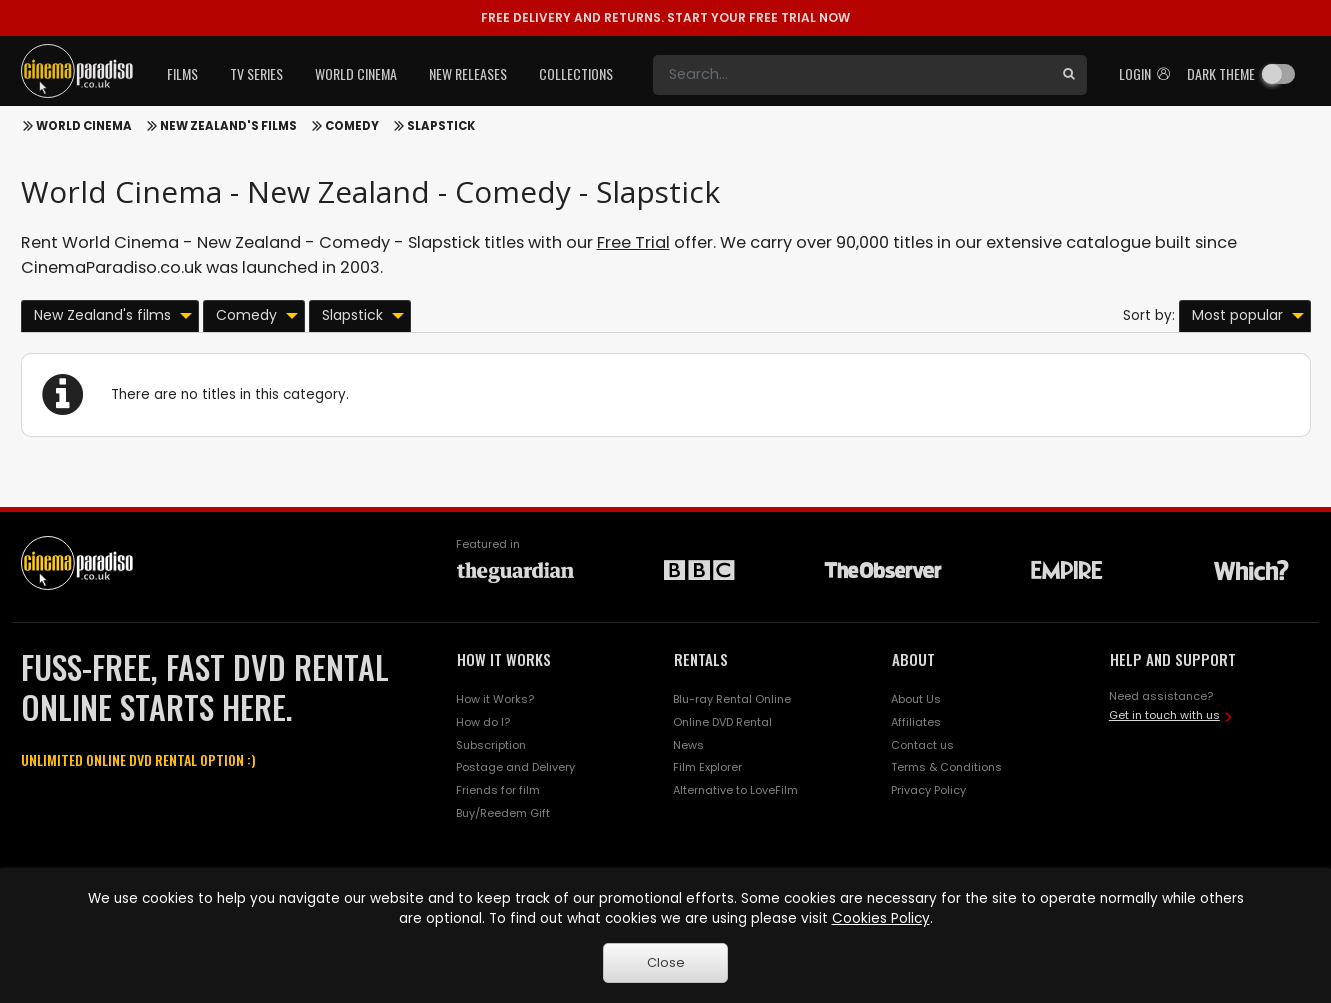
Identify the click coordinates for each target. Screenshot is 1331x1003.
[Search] (852, 75)
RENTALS (701, 659)
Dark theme (1221, 73)
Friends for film (498, 790)
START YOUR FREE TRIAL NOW (665, 17)
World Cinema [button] (356, 73)
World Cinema (84, 126)
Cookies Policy (881, 918)
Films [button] (182, 73)
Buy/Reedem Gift (503, 813)
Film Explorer (707, 767)
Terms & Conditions (946, 767)
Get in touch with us (1164, 715)
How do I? (483, 722)
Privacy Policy (928, 790)
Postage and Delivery (515, 767)
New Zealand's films (228, 126)
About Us (916, 699)
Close (666, 962)
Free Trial (633, 242)
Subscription (491, 745)
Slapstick (441, 126)
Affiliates (916, 722)
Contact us (922, 745)
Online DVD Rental (722, 722)
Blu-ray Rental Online (732, 699)
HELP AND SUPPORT (1173, 659)
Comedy (352, 126)
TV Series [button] (256, 73)
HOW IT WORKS (504, 659)
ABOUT (913, 659)
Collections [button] (576, 73)
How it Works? (495, 699)
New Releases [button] (468, 73)
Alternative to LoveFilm (735, 790)
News (688, 745)
